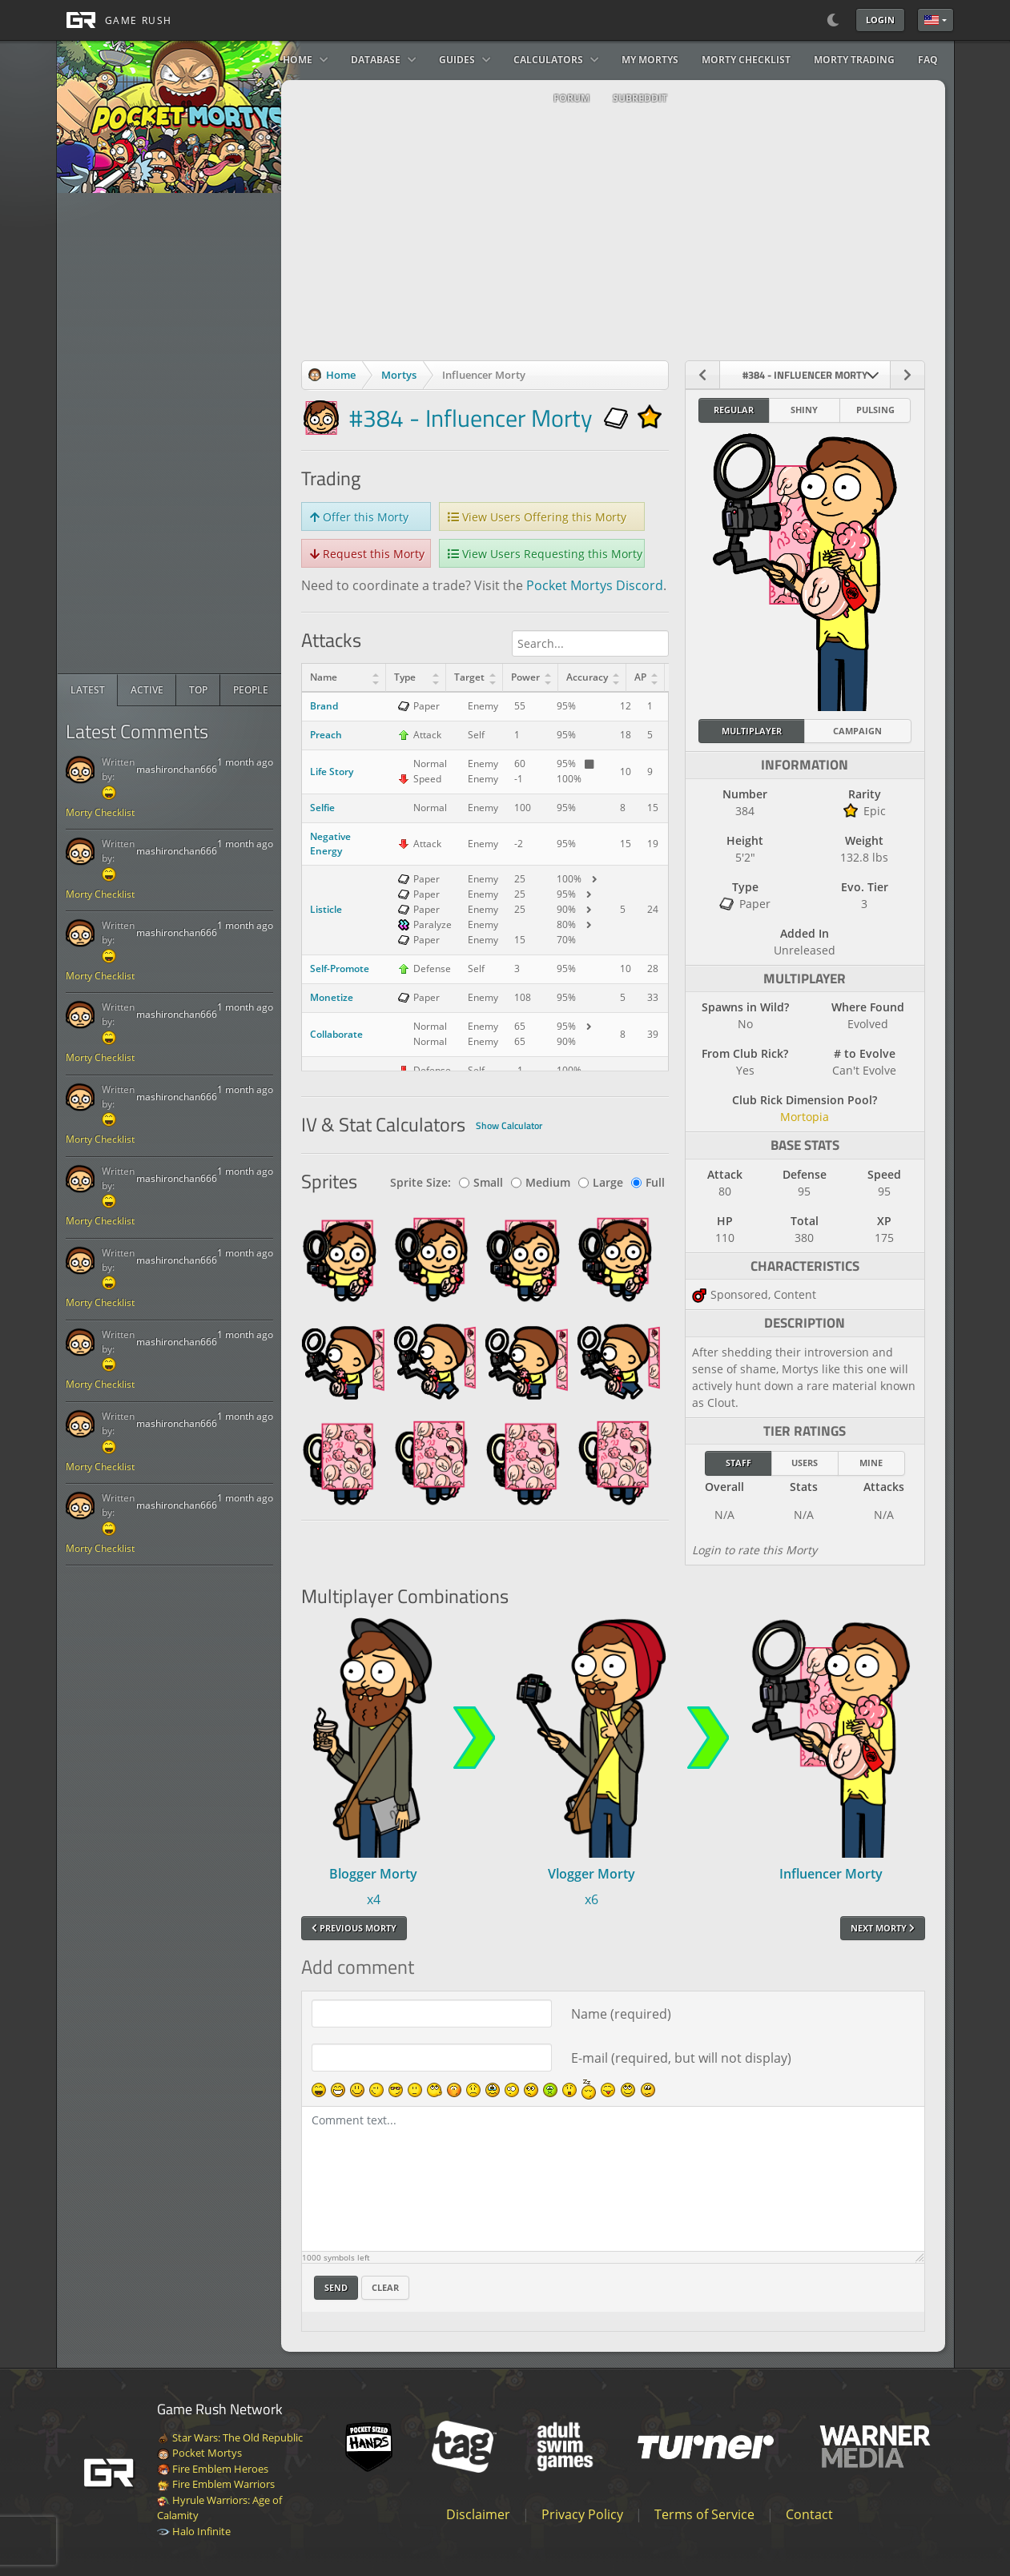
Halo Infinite (194, 2531)
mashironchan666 (176, 769)
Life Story (331, 771)
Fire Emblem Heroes (212, 2468)
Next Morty (883, 1928)
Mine (871, 1463)
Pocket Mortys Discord (594, 585)
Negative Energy (330, 844)
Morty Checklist (100, 812)
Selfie (322, 807)
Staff (738, 1463)
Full (648, 1182)
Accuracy (587, 677)
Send (336, 2287)
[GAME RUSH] (114, 20)
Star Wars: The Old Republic (230, 2437)
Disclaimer (478, 2514)
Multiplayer (752, 731)
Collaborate (336, 1034)
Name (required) (621, 2014)
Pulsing (875, 410)
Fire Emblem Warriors (216, 2484)
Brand (324, 706)
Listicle (326, 909)
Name (323, 677)
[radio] (88, 690)
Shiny (804, 410)
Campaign (857, 731)
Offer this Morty (359, 516)
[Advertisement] (178, 433)
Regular (734, 410)
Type (405, 677)
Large (600, 1182)
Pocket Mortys (199, 2452)
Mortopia (804, 1116)
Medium (540, 1182)
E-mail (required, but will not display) (681, 2058)
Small (481, 1182)
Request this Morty (367, 553)
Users (804, 1463)
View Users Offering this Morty (537, 516)
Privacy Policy (582, 2514)
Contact (809, 2514)
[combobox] (805, 374)
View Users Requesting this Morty (545, 553)
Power (525, 677)
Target (469, 677)
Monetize (331, 997)
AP (640, 677)
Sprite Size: (420, 1182)
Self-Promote (339, 968)
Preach (326, 734)
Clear (385, 2287)
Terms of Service (704, 2514)
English (931, 20)
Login (880, 20)
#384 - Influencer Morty (470, 418)
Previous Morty (354, 1928)
